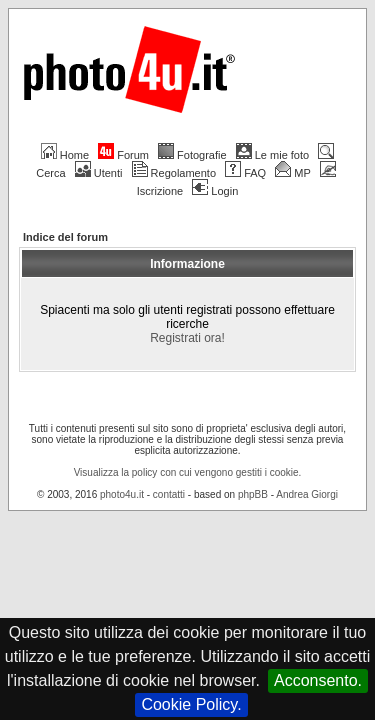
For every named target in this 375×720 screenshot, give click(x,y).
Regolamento (174, 173)
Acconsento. (318, 680)
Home (65, 155)
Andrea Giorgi (307, 590)
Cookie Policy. (191, 704)
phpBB (253, 590)
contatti (169, 590)
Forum (123, 155)
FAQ (245, 173)
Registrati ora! (187, 413)
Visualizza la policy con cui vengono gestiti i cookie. (188, 568)
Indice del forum (65, 237)
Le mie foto (272, 155)
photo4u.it (122, 590)
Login (215, 191)
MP (292, 173)
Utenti (99, 173)
